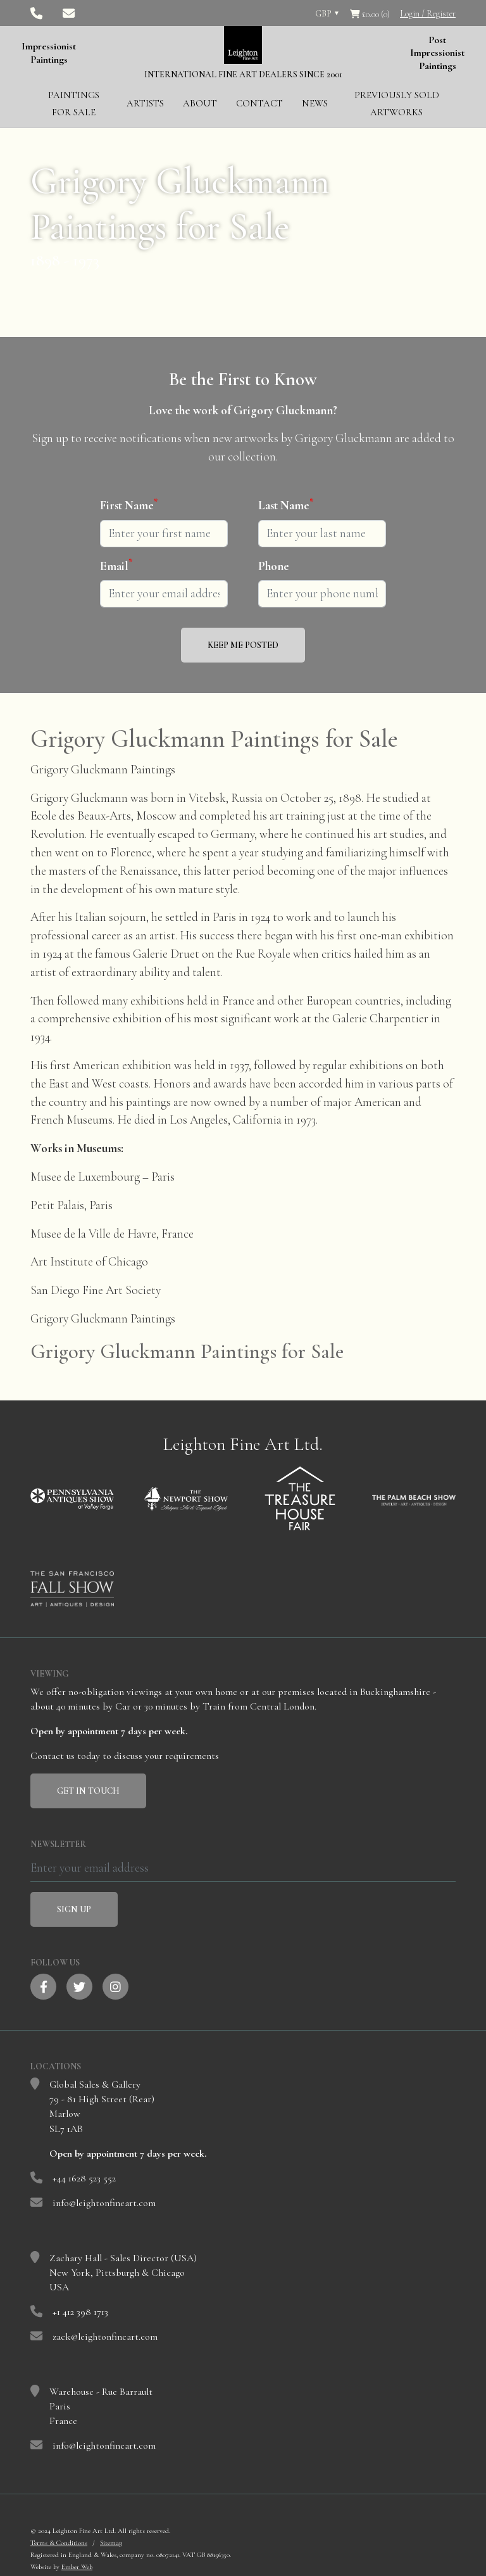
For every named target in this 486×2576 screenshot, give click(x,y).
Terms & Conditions (58, 2543)
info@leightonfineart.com (104, 2203)
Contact (259, 103)
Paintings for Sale (73, 103)
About (200, 103)
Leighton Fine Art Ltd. (243, 1444)
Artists (145, 103)
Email (116, 565)
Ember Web (76, 2567)
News (315, 103)
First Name (129, 505)
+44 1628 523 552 (84, 2178)
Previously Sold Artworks (396, 103)
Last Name (285, 505)
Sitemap (111, 2543)
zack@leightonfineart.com (105, 2336)
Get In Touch (88, 1791)
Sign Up (74, 1909)
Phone (273, 566)
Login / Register (428, 13)
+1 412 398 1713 (80, 2312)
